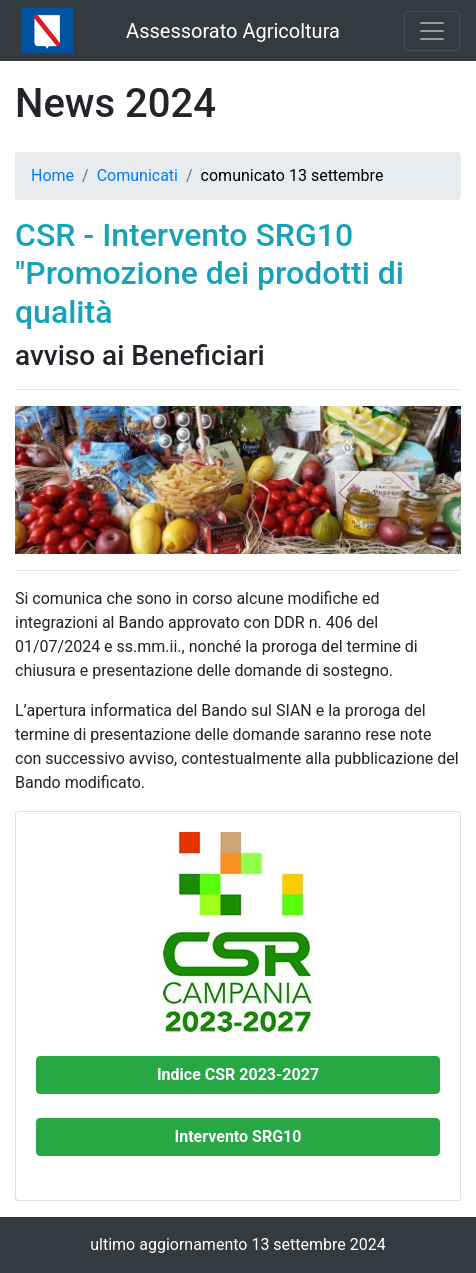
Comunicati (137, 175)
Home (52, 175)
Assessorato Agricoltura (233, 31)
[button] (238, 1075)
